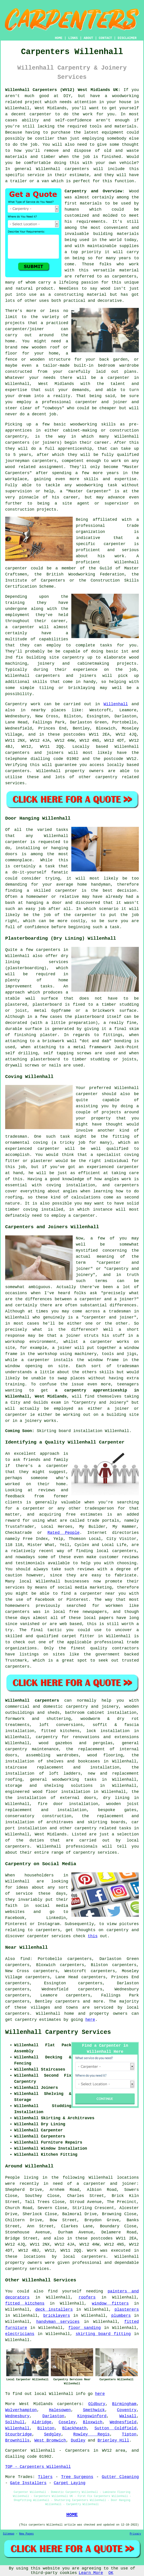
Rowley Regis (91, 2434)
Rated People (63, 1532)
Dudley (78, 2440)
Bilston (45, 2428)
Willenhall (116, 704)
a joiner (62, 1348)
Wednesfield (123, 2422)
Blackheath (74, 2428)
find (25, 1959)
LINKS (73, 38)
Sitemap (8, 2533)
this (92, 1936)
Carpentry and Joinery (100, 1402)
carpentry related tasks (103, 1828)
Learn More (91, 2573)
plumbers (121, 2315)
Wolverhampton (21, 2410)
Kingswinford (91, 2416)
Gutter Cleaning (120, 2477)
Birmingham (124, 2404)
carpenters (77, 169)
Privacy (135, 2533)
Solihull (15, 2422)
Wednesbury (17, 2416)
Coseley (67, 2422)
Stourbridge (18, 2434)
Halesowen (60, 2410)
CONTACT (105, 38)
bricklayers (56, 2315)
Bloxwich (92, 2422)
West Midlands (51, 1834)
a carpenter (115, 377)
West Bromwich (50, 2440)
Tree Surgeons (77, 2477)
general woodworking (54, 1779)
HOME (59, 38)
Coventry (126, 2410)
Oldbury (96, 2404)
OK (110, 2573)
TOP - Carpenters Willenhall (38, 2467)
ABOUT (88, 38)
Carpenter (16, 2450)
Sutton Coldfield (115, 2428)
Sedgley (52, 2434)
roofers (87, 2297)
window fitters (110, 2303)
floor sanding (84, 2328)
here (90, 2019)
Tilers (45, 2477)
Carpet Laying (69, 2483)
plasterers (127, 2309)
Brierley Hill (113, 2440)
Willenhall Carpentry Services (58, 2032)
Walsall (128, 2416)
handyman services (57, 2321)
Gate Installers (28, 2483)
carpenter (66, 890)
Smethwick (94, 2410)
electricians (19, 2334)
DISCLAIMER (127, 38)
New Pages (26, 2533)
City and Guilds (29, 1402)
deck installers (54, 2309)
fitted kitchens (25, 2303)
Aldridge (41, 2422)
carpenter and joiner (109, 1317)
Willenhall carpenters (32, 1700)
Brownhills (17, 2440)
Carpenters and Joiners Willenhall (52, 1227)
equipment (113, 132)
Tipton (129, 2434)
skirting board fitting (103, 2334)
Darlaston (53, 2416)
